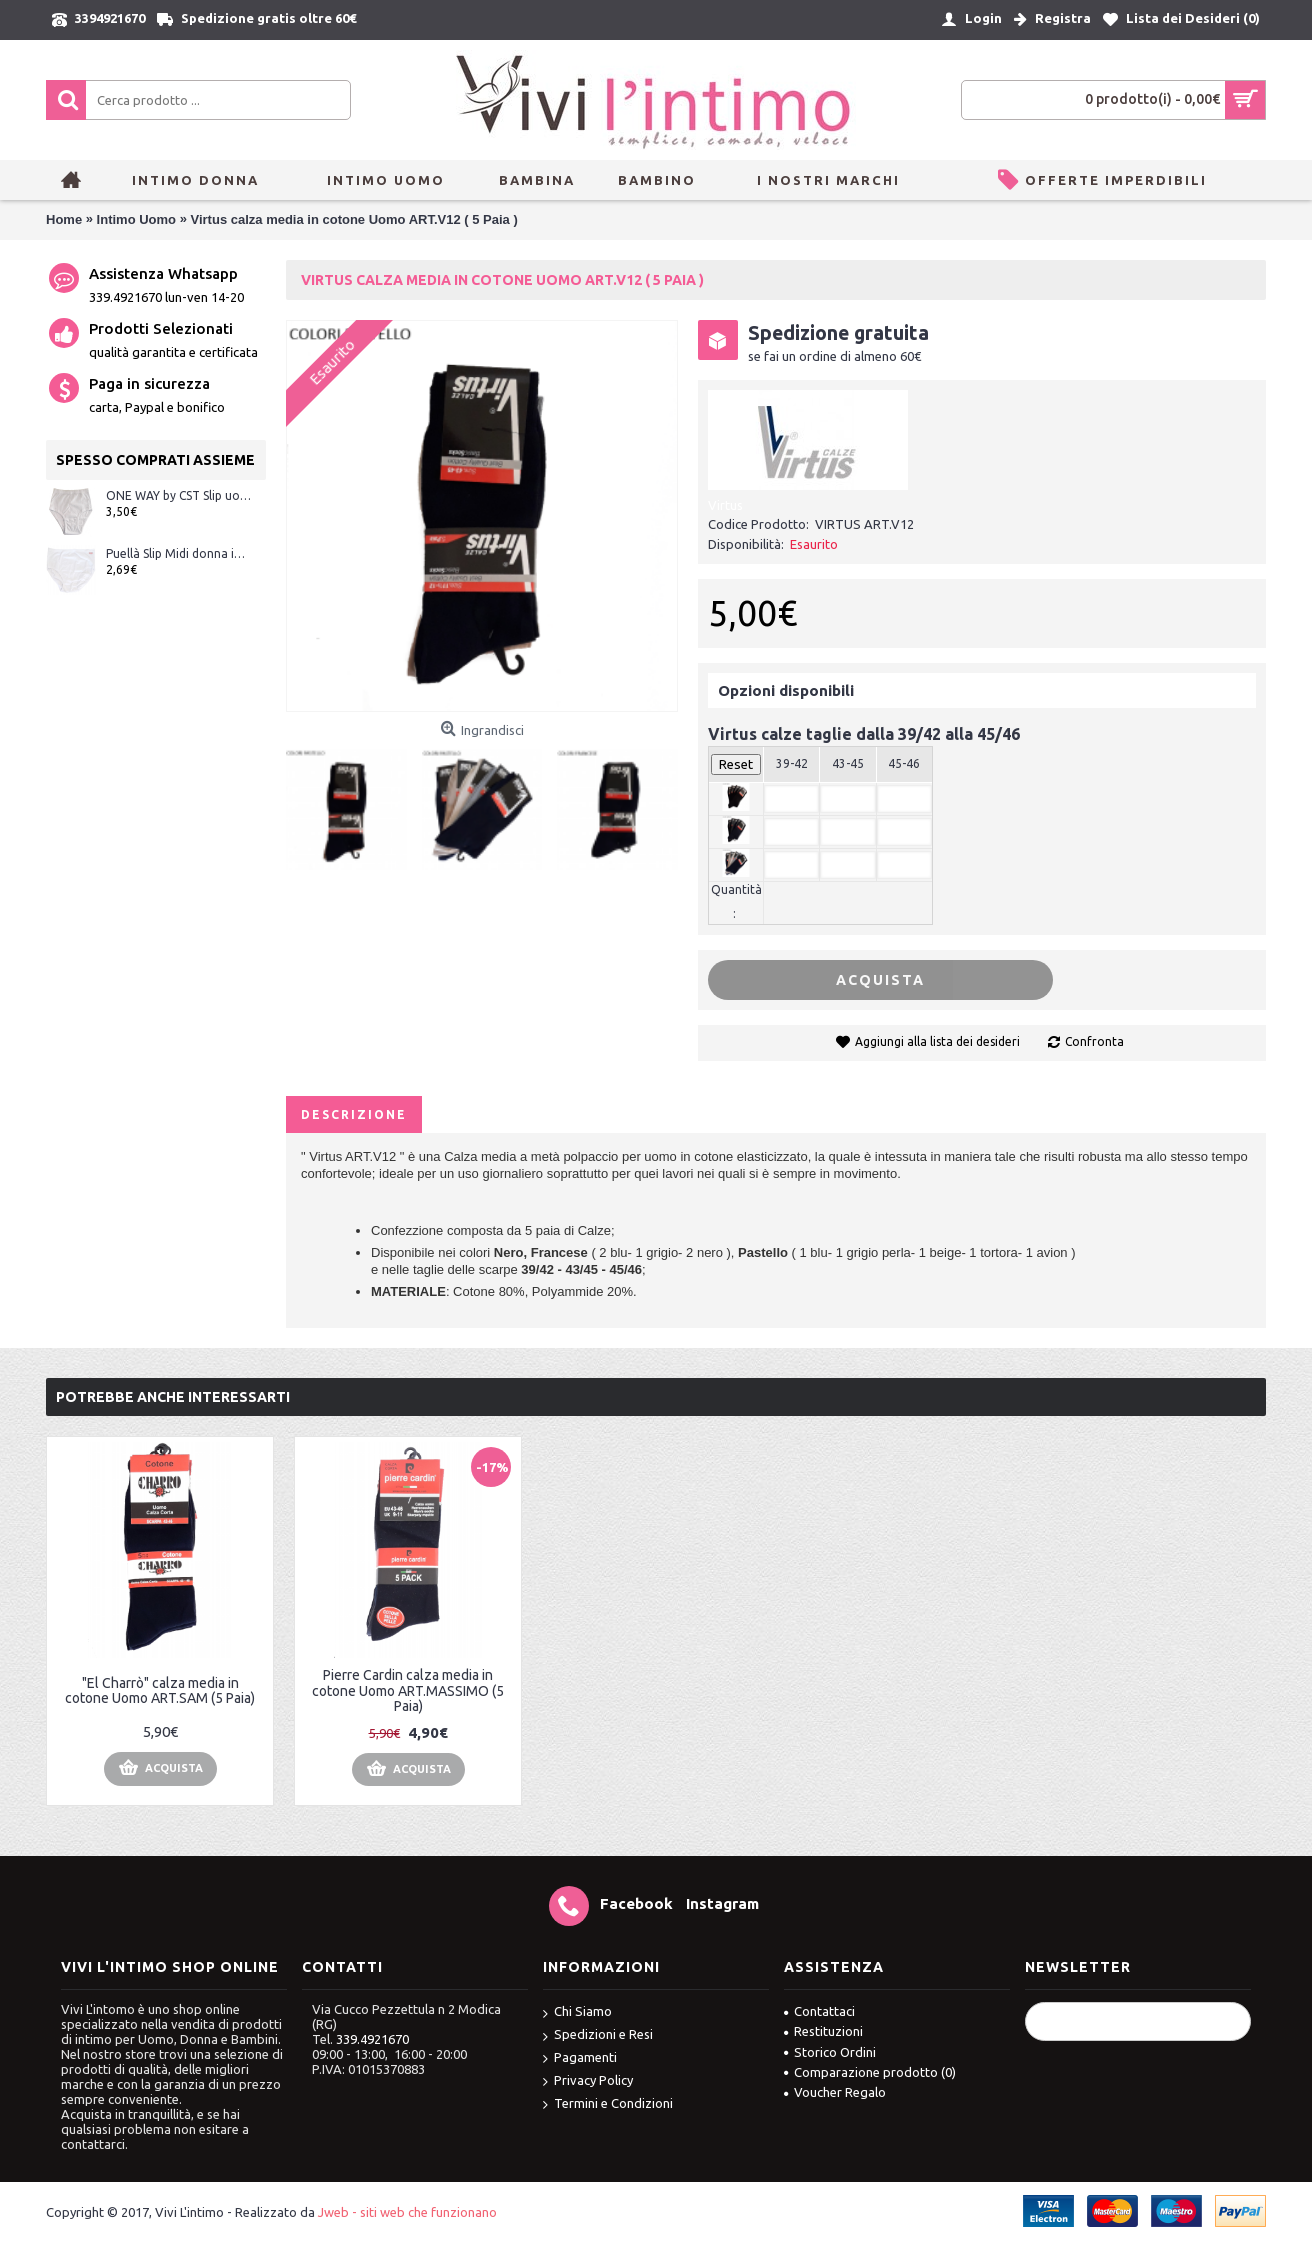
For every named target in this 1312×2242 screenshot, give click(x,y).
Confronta (1094, 1041)
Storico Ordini (830, 2052)
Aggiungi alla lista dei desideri (937, 1041)
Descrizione (354, 1114)
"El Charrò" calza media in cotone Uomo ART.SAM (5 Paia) (160, 1690)
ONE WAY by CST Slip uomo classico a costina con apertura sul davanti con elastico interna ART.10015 (178, 495)
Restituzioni (823, 2031)
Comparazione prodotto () (870, 2072)
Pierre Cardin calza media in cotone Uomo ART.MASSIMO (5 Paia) (408, 1690)
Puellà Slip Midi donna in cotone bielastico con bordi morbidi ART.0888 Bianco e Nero (178, 553)
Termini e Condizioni (608, 2104)
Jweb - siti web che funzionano (407, 2212)
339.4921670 (372, 2039)
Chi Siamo (577, 2012)
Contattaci (819, 2011)
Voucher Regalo (835, 2092)
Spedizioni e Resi (598, 2035)
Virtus (725, 505)
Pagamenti (580, 2058)
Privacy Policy (588, 2081)
